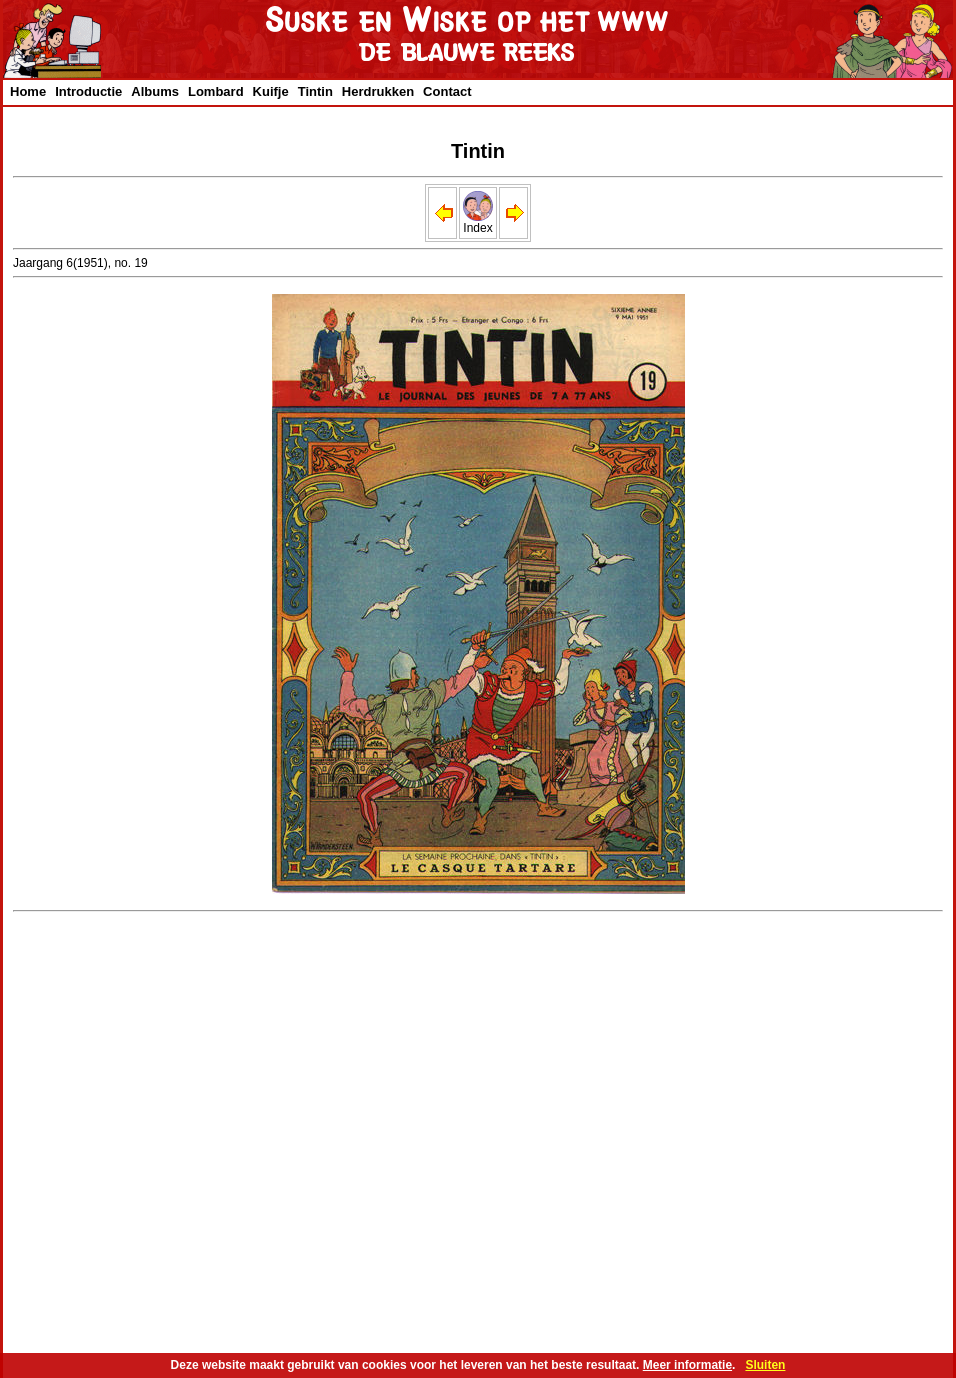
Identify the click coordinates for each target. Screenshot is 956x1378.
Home (28, 91)
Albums (155, 91)
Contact (447, 91)
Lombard (216, 91)
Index (478, 222)
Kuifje (271, 91)
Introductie (88, 91)
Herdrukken (378, 91)
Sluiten (765, 1365)
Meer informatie (687, 1365)
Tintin (315, 91)
